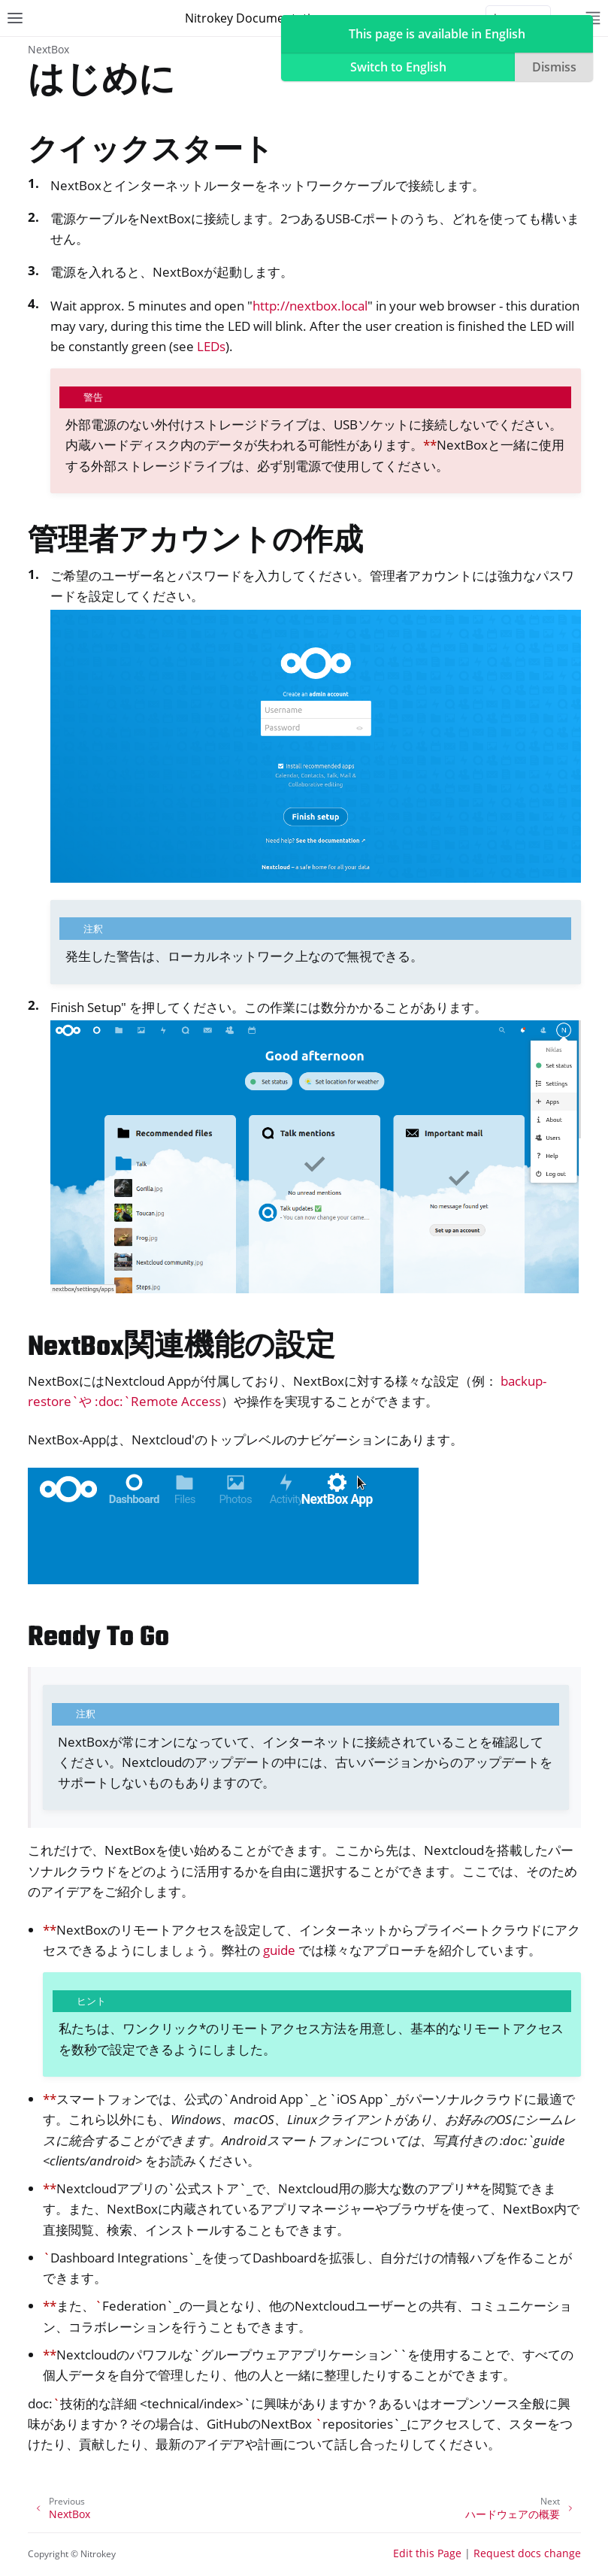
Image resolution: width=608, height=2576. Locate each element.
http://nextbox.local (310, 305)
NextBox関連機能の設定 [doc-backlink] (181, 1347)
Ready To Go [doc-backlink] (98, 1638)
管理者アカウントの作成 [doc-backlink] (195, 542)
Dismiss (554, 67)
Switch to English (398, 67)
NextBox (48, 49)
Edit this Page (427, 2553)
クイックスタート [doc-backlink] (151, 152)
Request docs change (527, 2553)
